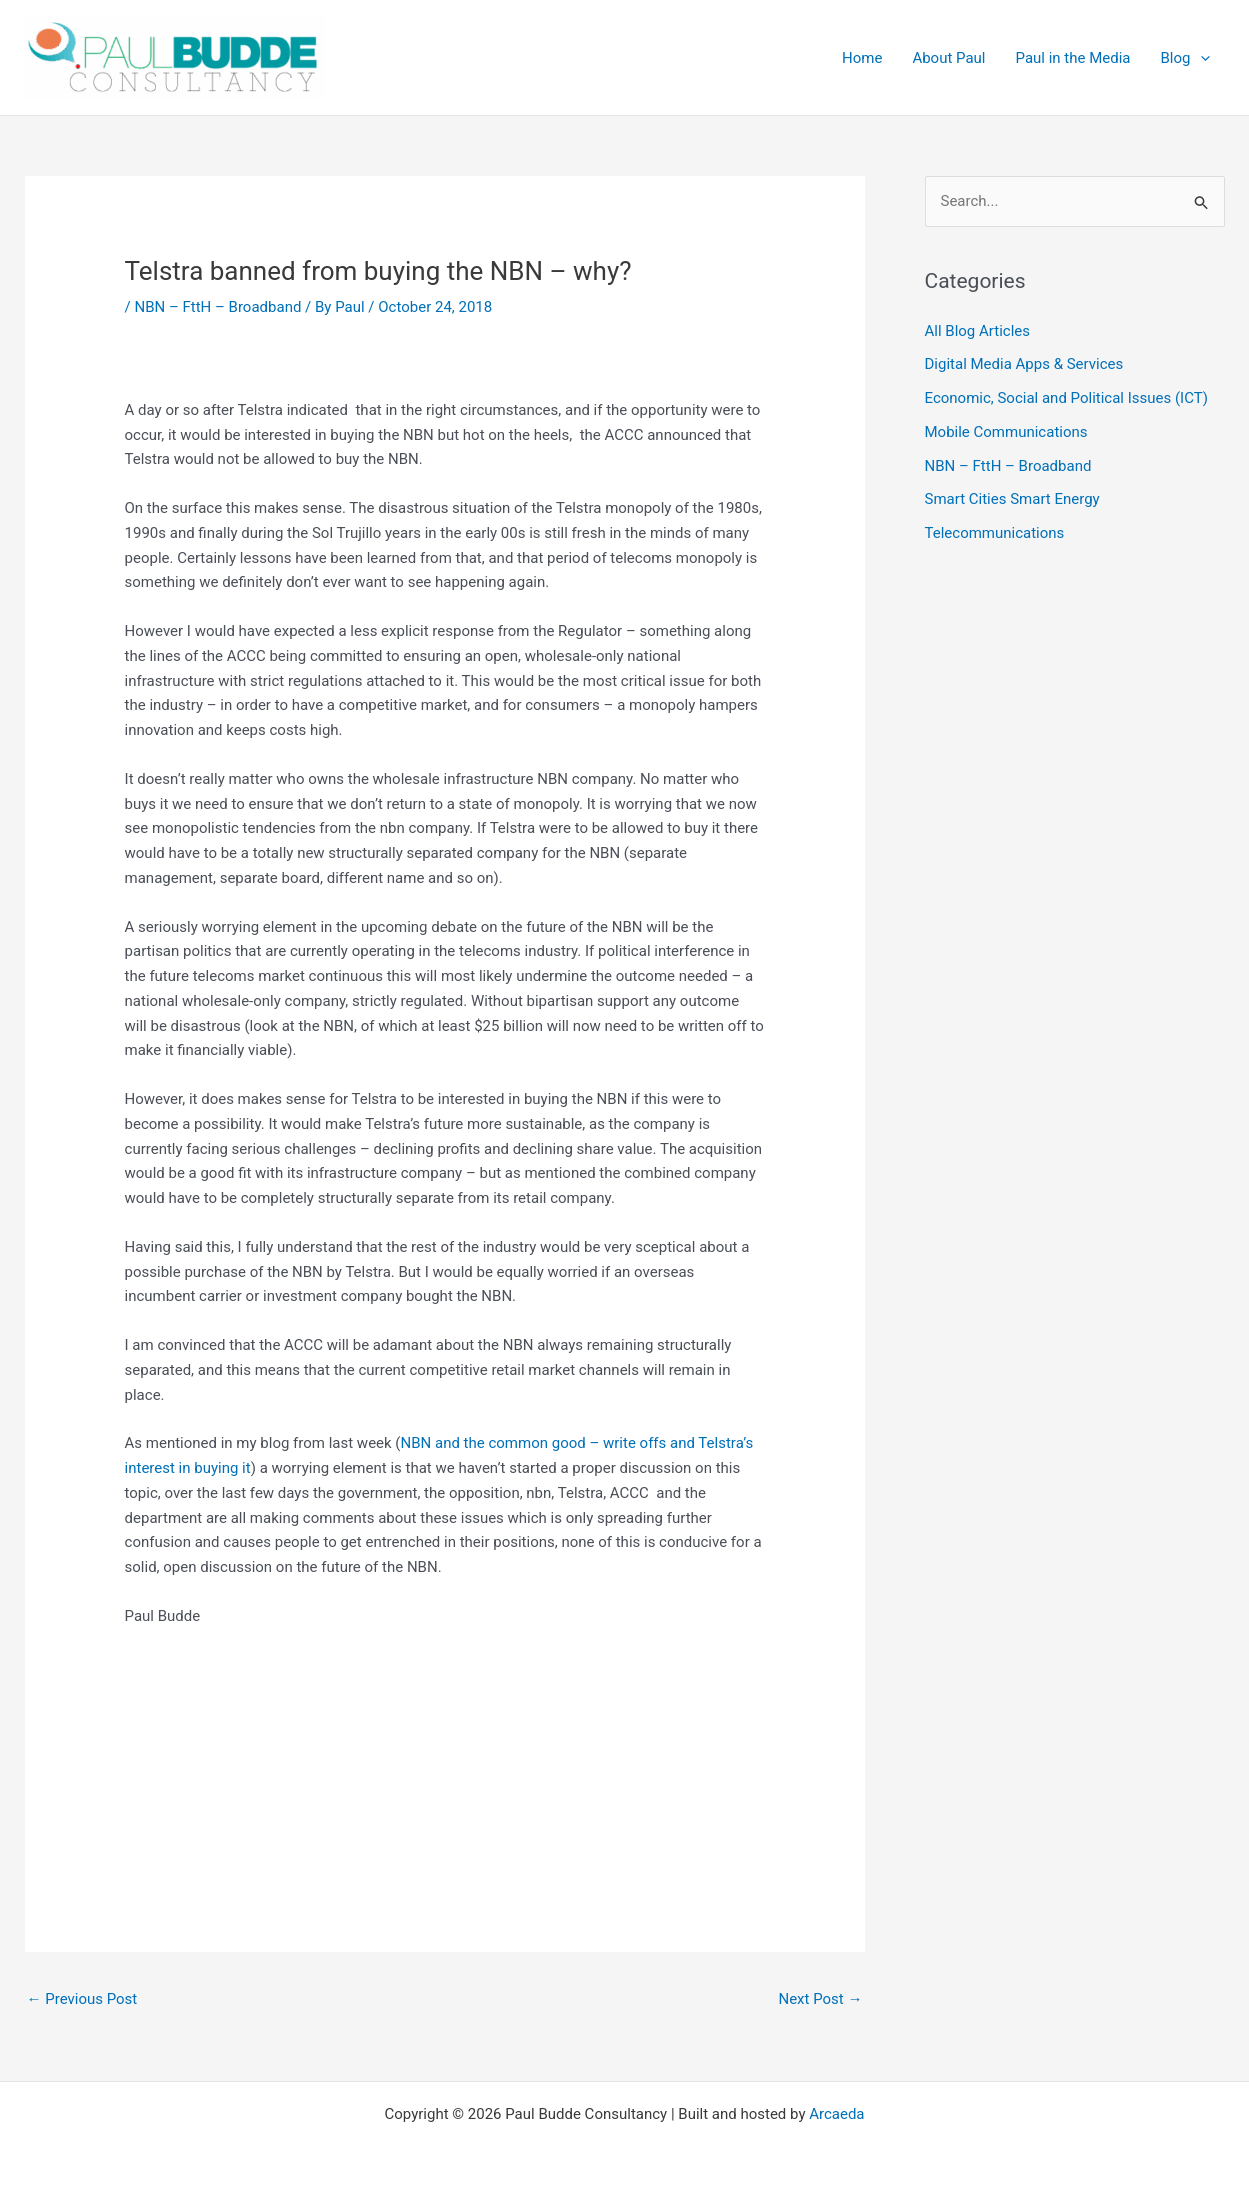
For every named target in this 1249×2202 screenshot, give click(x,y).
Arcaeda (836, 2114)
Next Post (820, 1999)
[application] (1200, 58)
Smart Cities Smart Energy (1012, 499)
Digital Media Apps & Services (1024, 364)
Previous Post (82, 1999)
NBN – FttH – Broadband (217, 307)
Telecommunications (995, 533)
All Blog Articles (977, 331)
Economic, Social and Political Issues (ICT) (1066, 398)
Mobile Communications (1006, 432)
